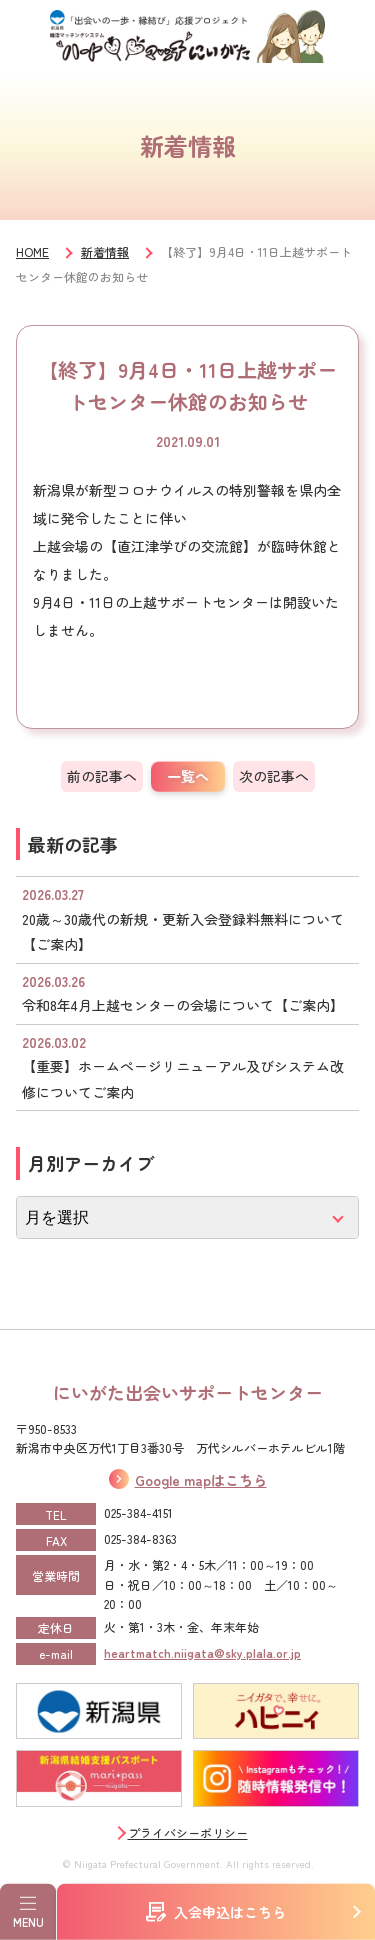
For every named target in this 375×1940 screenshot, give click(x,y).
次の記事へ (274, 776)
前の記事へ (102, 776)
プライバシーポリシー (188, 1832)
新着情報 (105, 251)
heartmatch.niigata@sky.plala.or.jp (202, 1652)
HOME (32, 251)
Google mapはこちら (201, 1480)
